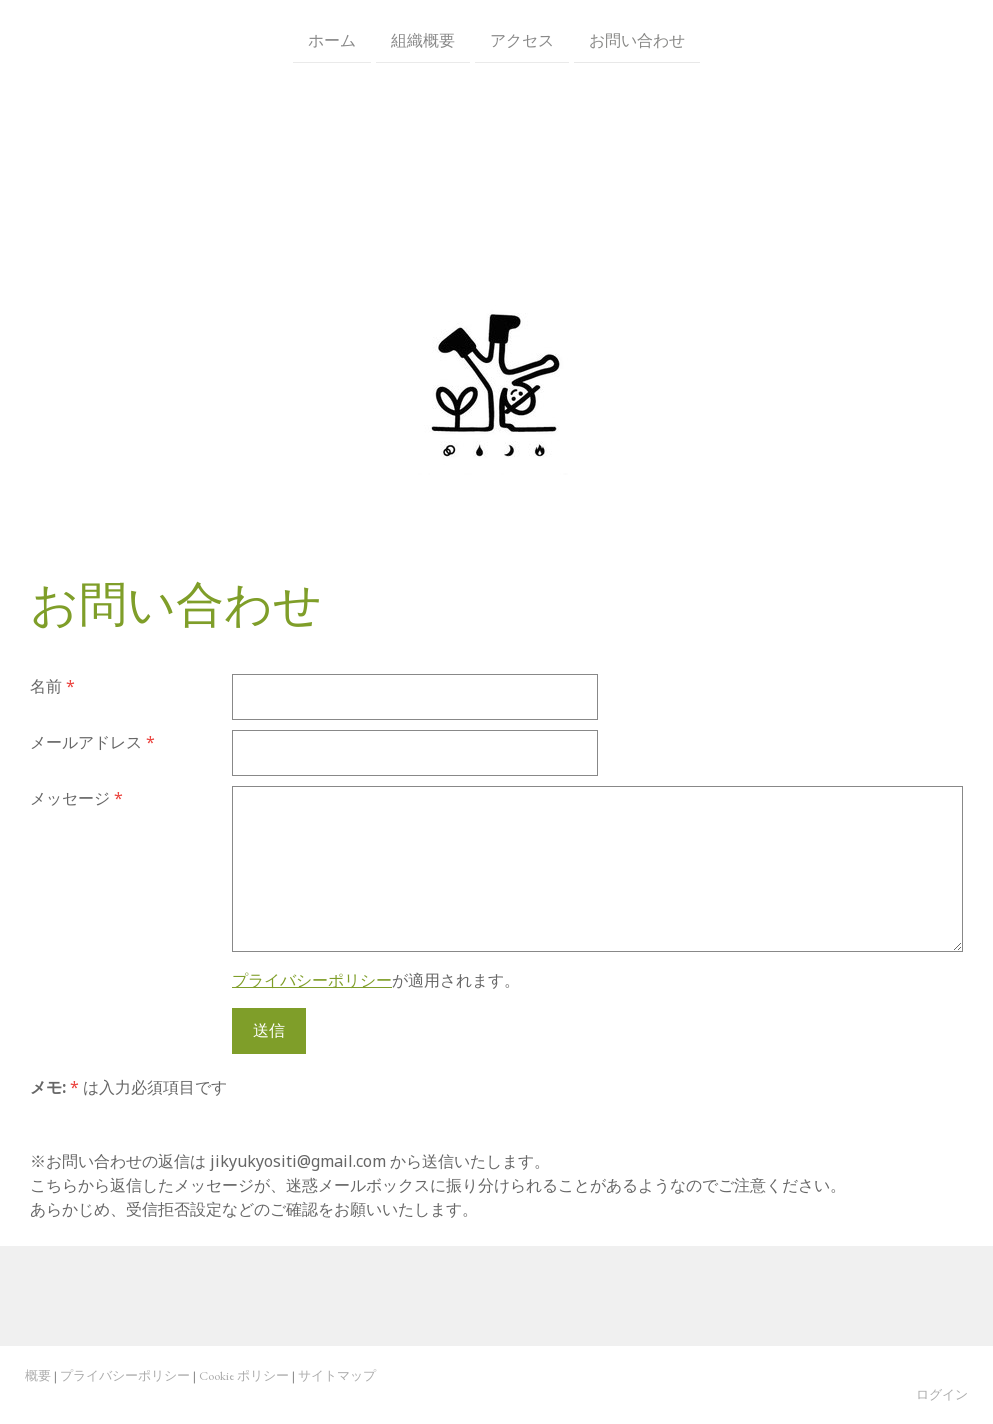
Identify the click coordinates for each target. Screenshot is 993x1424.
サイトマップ (337, 1375)
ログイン (942, 1394)
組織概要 (423, 39)
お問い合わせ (637, 39)
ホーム (332, 39)
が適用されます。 (376, 980)
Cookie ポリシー (244, 1375)
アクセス (522, 39)
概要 (38, 1375)
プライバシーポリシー (312, 980)
